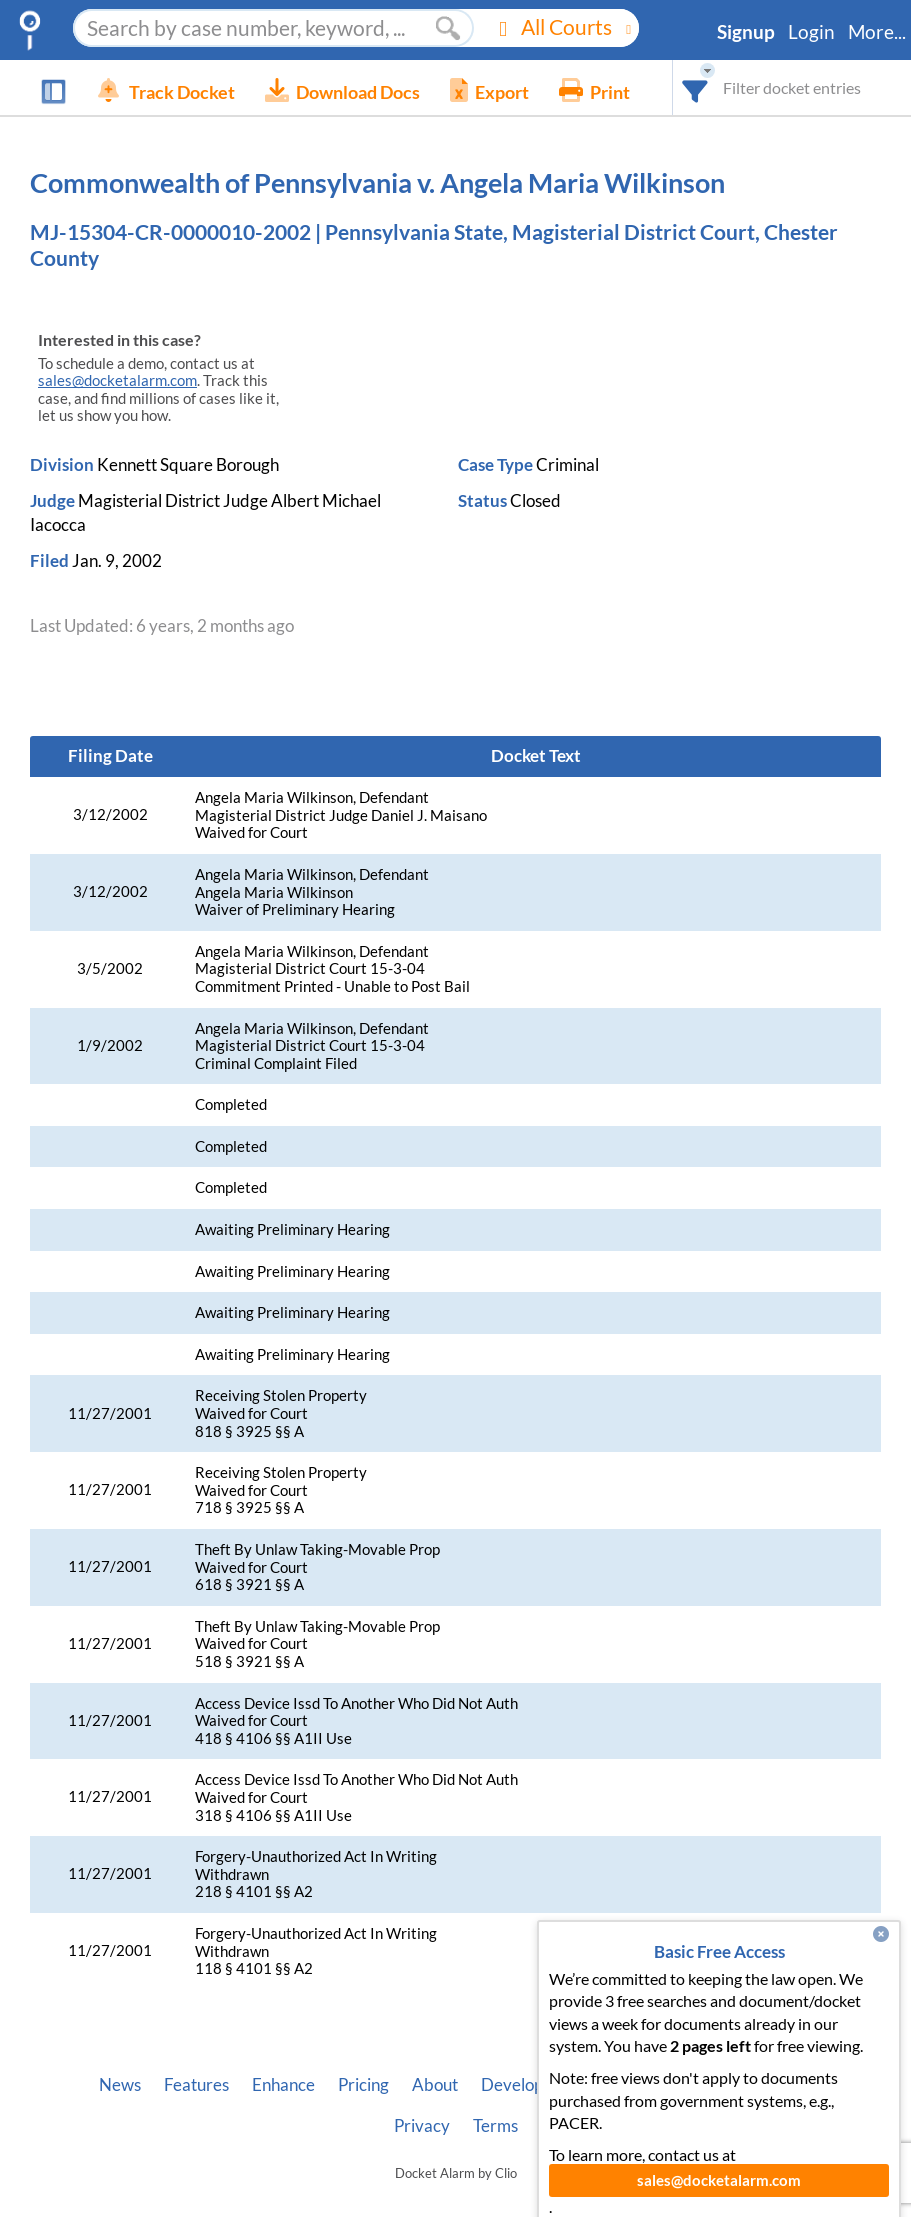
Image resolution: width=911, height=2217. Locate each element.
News (120, 2085)
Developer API (535, 2085)
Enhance (283, 2085)
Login (811, 32)
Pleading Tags (762, 2085)
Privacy (422, 2126)
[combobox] (695, 87)
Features (196, 2085)
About (435, 2085)
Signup (746, 32)
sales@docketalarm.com (117, 380)
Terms (495, 2126)
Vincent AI (650, 2085)
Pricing (363, 2085)
